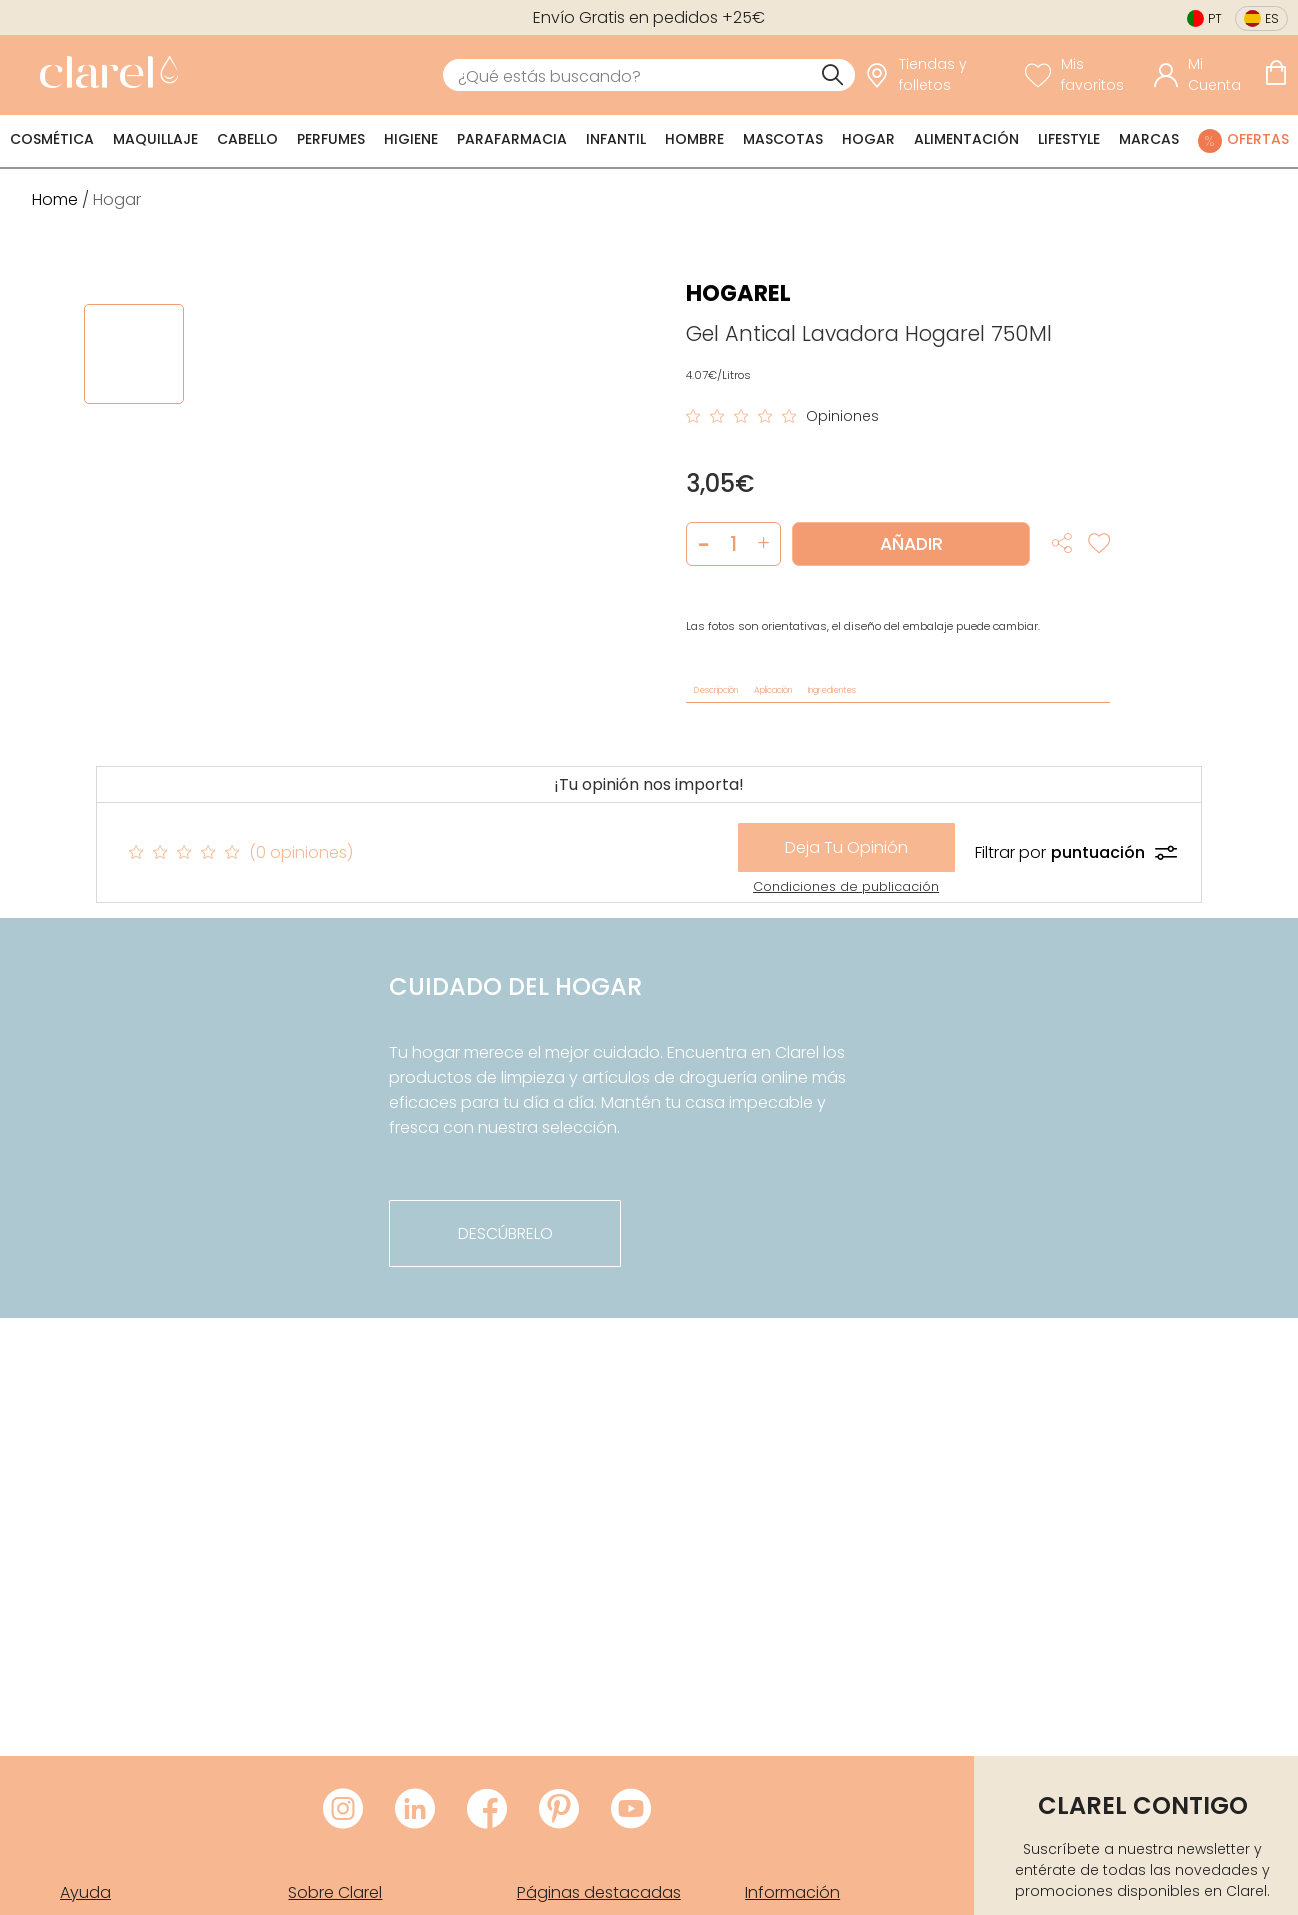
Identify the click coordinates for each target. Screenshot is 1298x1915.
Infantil (616, 139)
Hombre (694, 139)
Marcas (1149, 139)
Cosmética (52, 139)
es (1272, 18)
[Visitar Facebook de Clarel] (487, 1810)
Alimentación (966, 139)
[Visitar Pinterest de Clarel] (559, 1810)
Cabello (247, 139)
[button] (763, 544)
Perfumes (331, 139)
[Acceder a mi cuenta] (1204, 75)
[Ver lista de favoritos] (1084, 75)
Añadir (911, 544)
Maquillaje (155, 139)
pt (1215, 18)
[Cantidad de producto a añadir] (733, 544)
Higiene (411, 139)
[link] (104, 75)
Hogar (868, 139)
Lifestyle (1069, 139)
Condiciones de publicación (846, 886)
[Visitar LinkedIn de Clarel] (415, 1810)
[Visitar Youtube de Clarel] (631, 1810)
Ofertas (1258, 139)
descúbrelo (505, 1233)
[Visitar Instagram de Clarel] (343, 1810)
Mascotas (783, 139)
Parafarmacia (512, 139)
